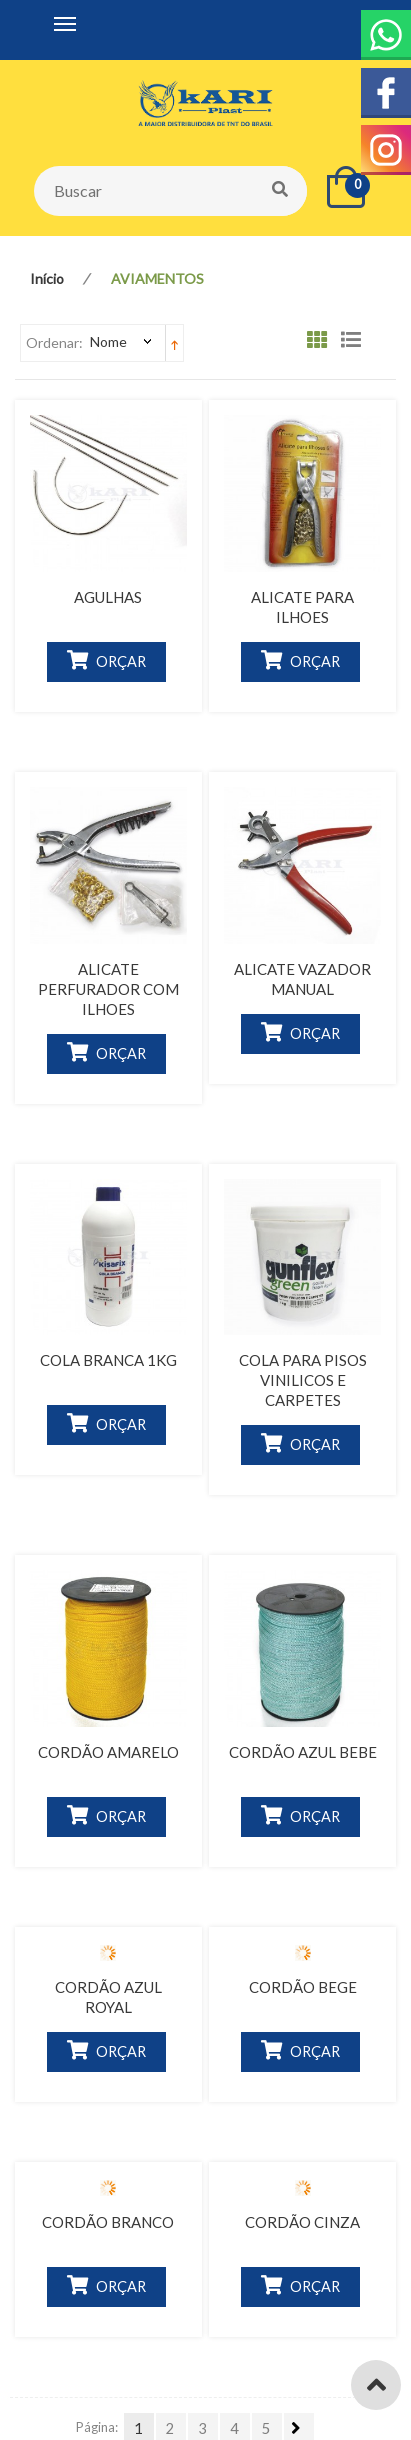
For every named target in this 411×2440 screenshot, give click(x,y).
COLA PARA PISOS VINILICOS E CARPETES (303, 1380)
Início (47, 278)
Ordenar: (54, 342)
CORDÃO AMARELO (108, 1752)
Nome (108, 341)
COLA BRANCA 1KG (108, 1360)
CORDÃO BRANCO (108, 2222)
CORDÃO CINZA (302, 2222)
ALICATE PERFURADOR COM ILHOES (108, 989)
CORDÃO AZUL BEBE (303, 1752)
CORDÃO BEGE (303, 1987)
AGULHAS (108, 597)
